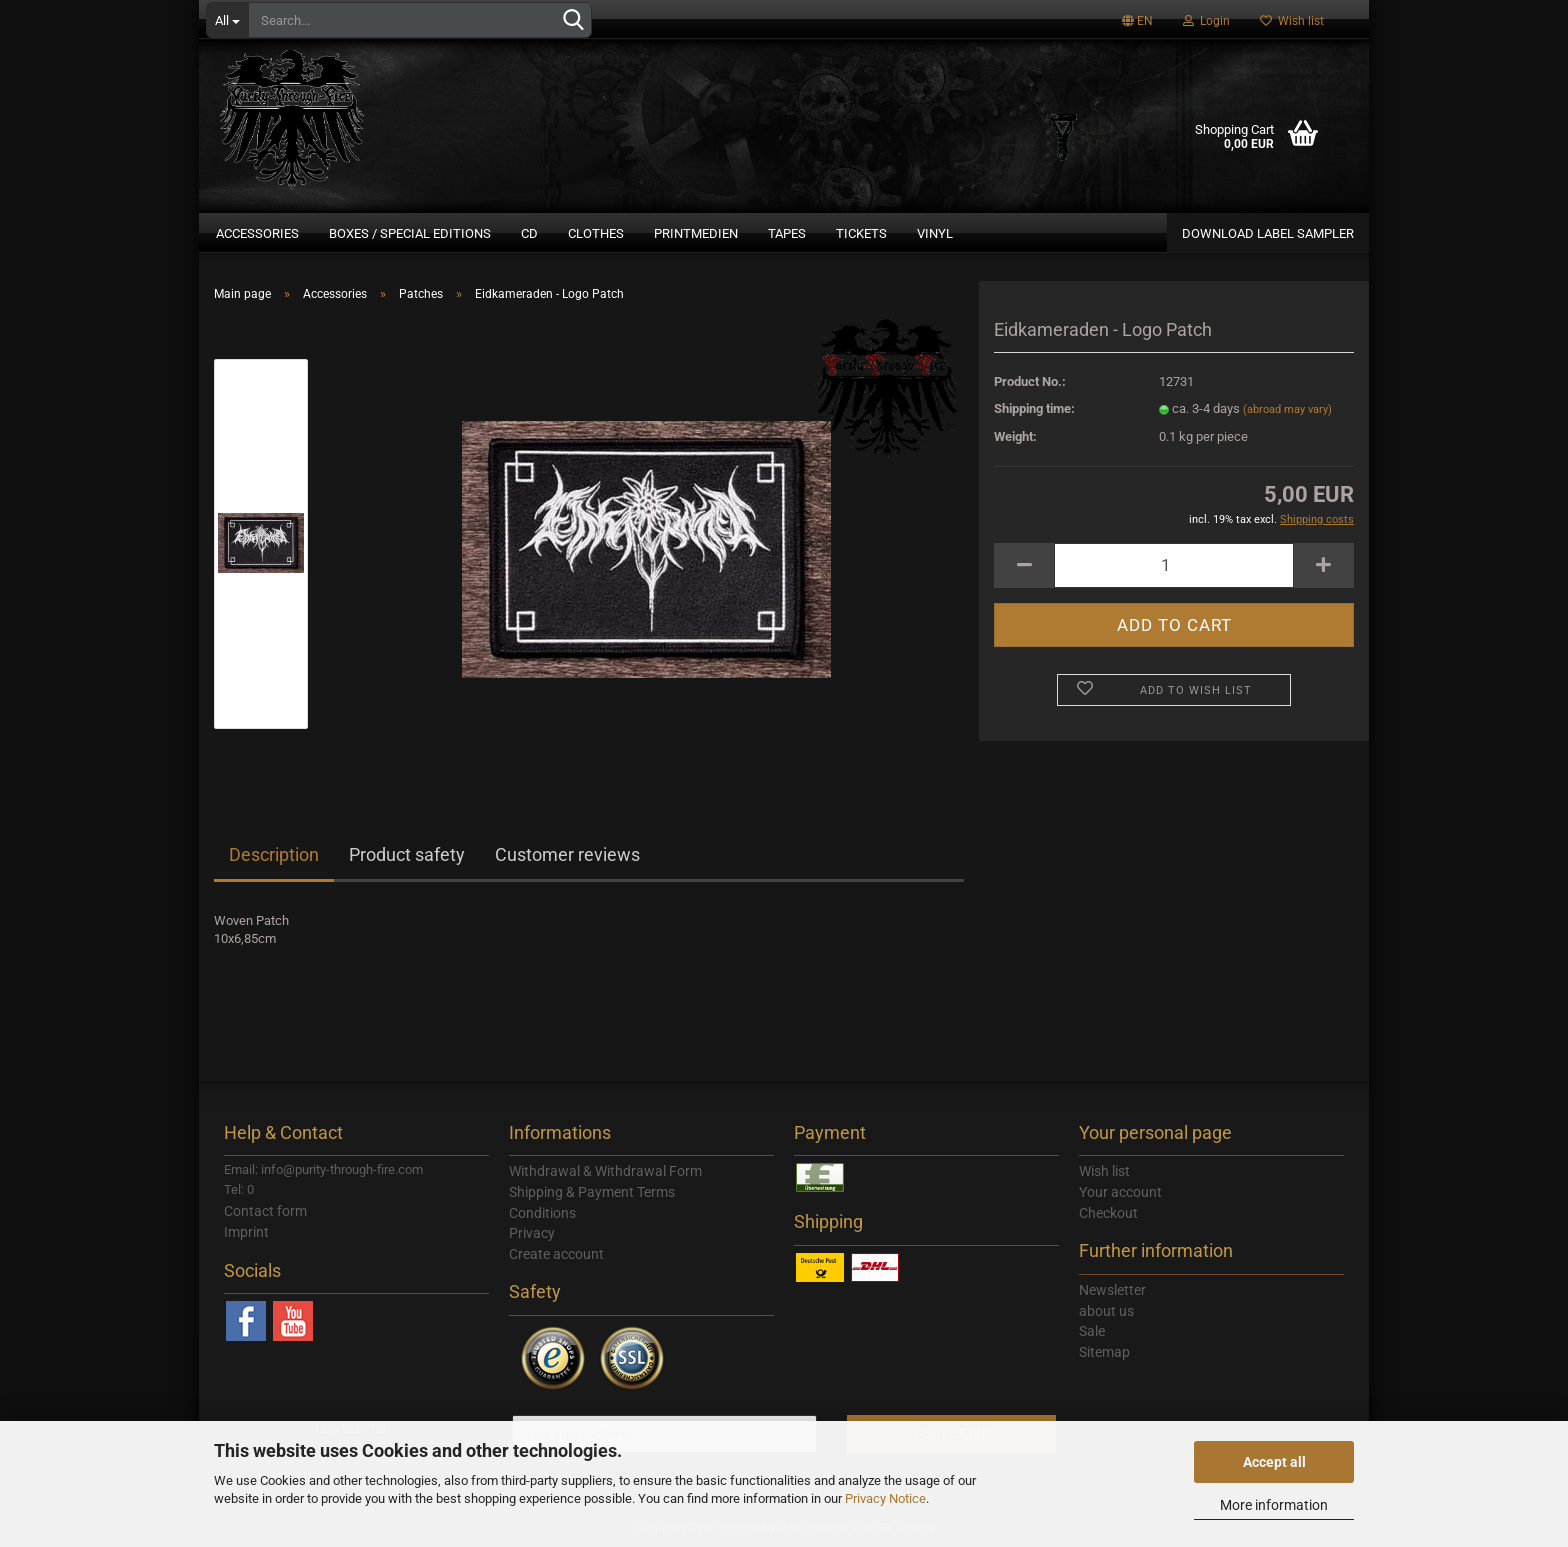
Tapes (787, 233)
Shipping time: (1034, 408)
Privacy (532, 1233)
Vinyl (935, 233)
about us (1106, 1311)
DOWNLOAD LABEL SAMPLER (1268, 233)
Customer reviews (567, 854)
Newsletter (1112, 1290)
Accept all (1274, 1462)
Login (1206, 21)
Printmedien (696, 233)
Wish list (1292, 21)
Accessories (257, 233)
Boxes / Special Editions (410, 233)
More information (1274, 1505)
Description (274, 854)
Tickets (861, 233)
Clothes (596, 233)
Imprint (246, 1232)
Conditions (542, 1213)
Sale (1092, 1331)
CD (529, 233)
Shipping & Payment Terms (592, 1192)
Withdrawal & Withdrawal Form (605, 1171)
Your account (1120, 1192)
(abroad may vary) (1287, 409)
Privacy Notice (885, 1498)
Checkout (1108, 1213)
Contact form (265, 1211)
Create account (556, 1254)
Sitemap (1104, 1352)
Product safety (407, 854)
